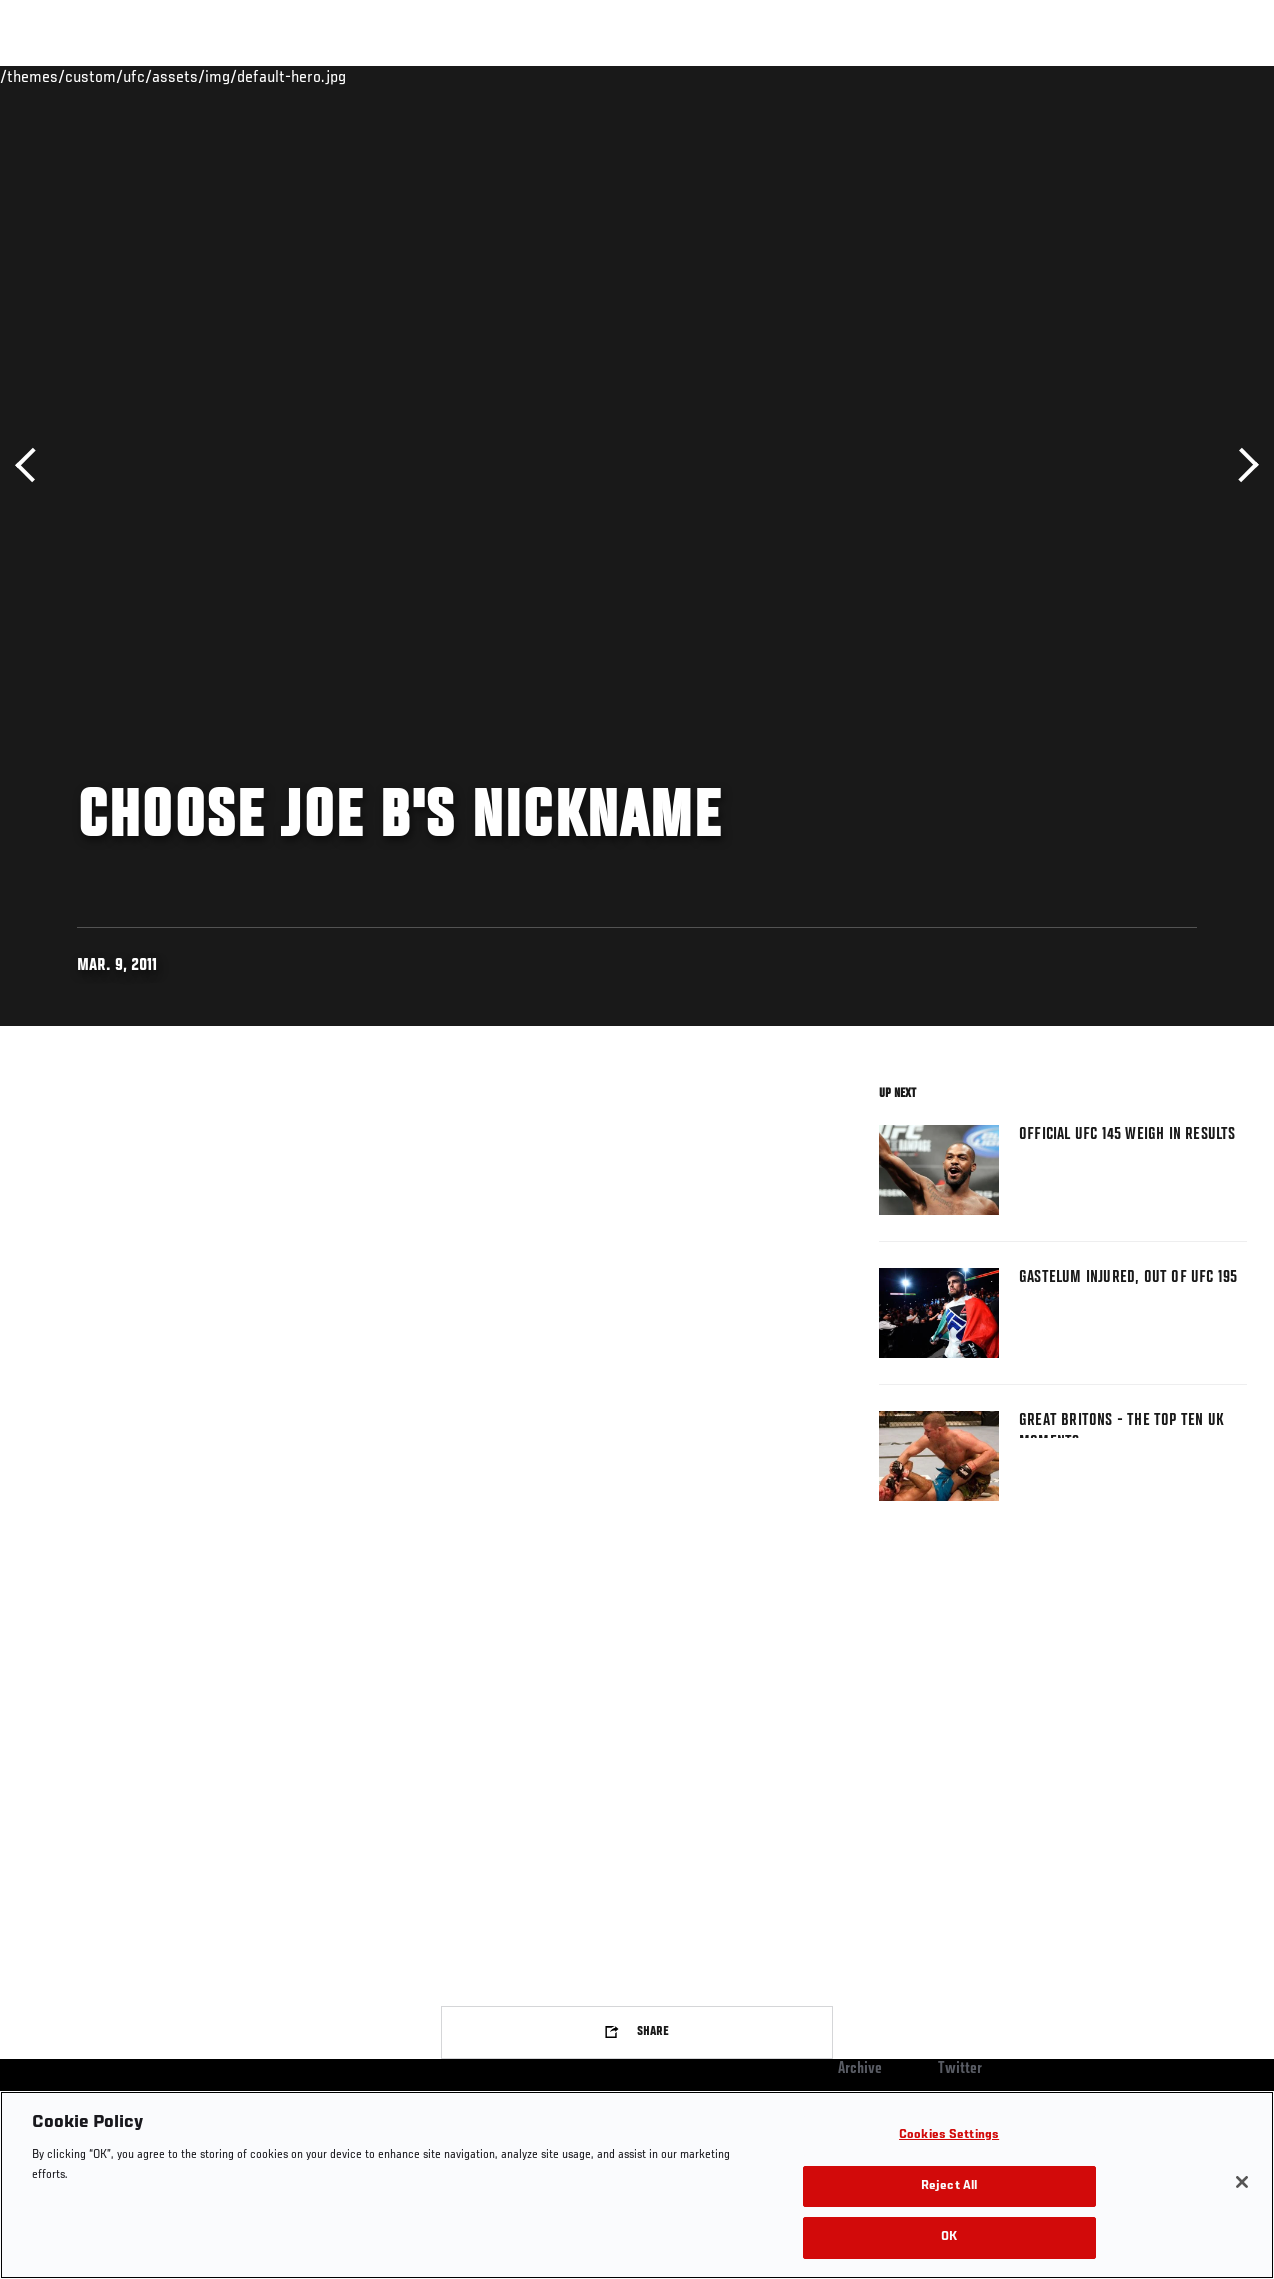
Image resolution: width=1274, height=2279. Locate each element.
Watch (969, 76)
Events (54, 76)
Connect (888, 76)
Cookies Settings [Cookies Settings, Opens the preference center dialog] (949, 2135)
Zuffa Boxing (1065, 76)
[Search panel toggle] (1209, 76)
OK (949, 2237)
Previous (32, 465)
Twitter (960, 2069)
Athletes (228, 76)
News (306, 76)
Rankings (139, 76)
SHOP (1154, 76)
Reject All (949, 2186)
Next (1241, 465)
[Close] (1242, 2182)
